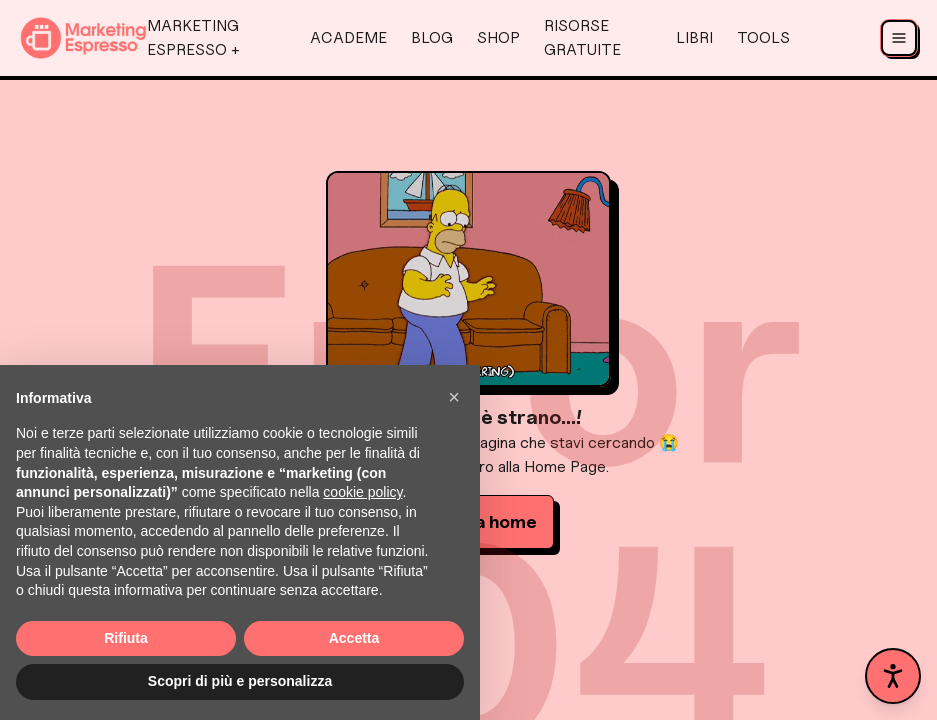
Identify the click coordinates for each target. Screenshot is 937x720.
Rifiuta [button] (126, 638)
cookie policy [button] (362, 492)
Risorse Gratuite (582, 37)
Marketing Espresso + (193, 37)
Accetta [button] (354, 638)
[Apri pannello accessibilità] (893, 676)
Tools (763, 37)
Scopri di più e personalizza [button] (240, 681)
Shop (498, 37)
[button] (454, 397)
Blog (432, 37)
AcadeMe (348, 37)
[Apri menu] (899, 38)
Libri (694, 37)
